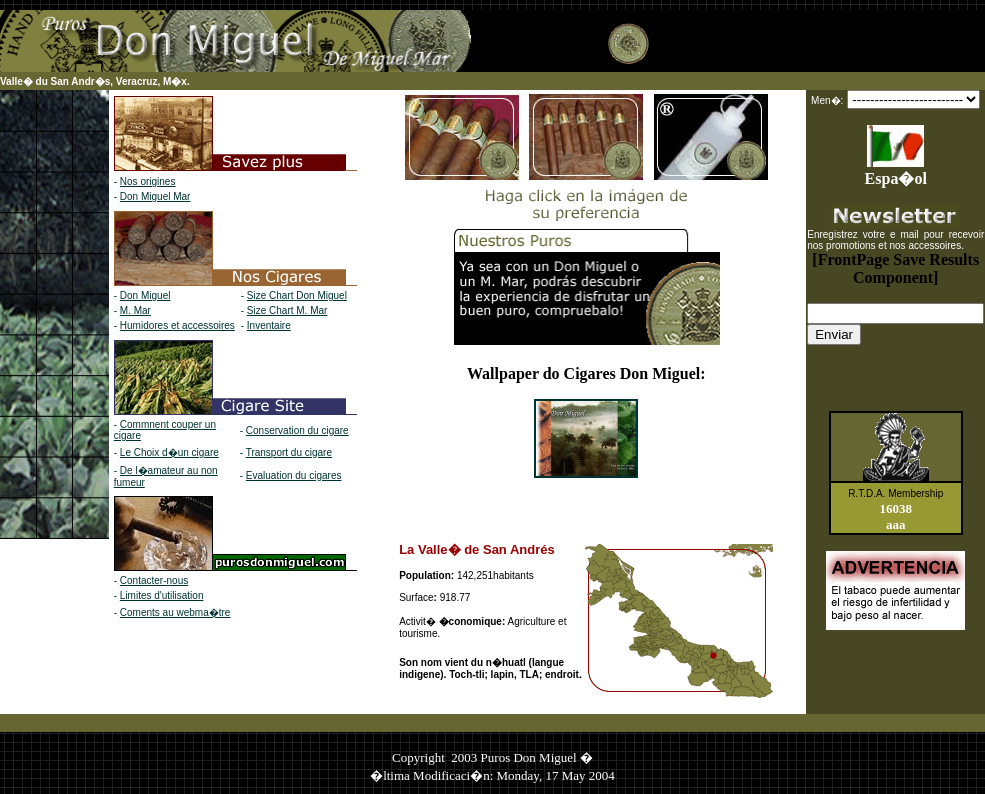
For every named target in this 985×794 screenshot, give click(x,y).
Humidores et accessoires (177, 325)
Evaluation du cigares (294, 475)
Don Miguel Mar (155, 196)
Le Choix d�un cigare (169, 452)
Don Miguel (145, 295)
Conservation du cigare (297, 430)
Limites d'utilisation (162, 595)
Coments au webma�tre (175, 612)
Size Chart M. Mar (287, 310)
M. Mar (135, 310)
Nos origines (148, 181)
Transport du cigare (289, 452)
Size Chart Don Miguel (297, 295)
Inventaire (269, 325)
